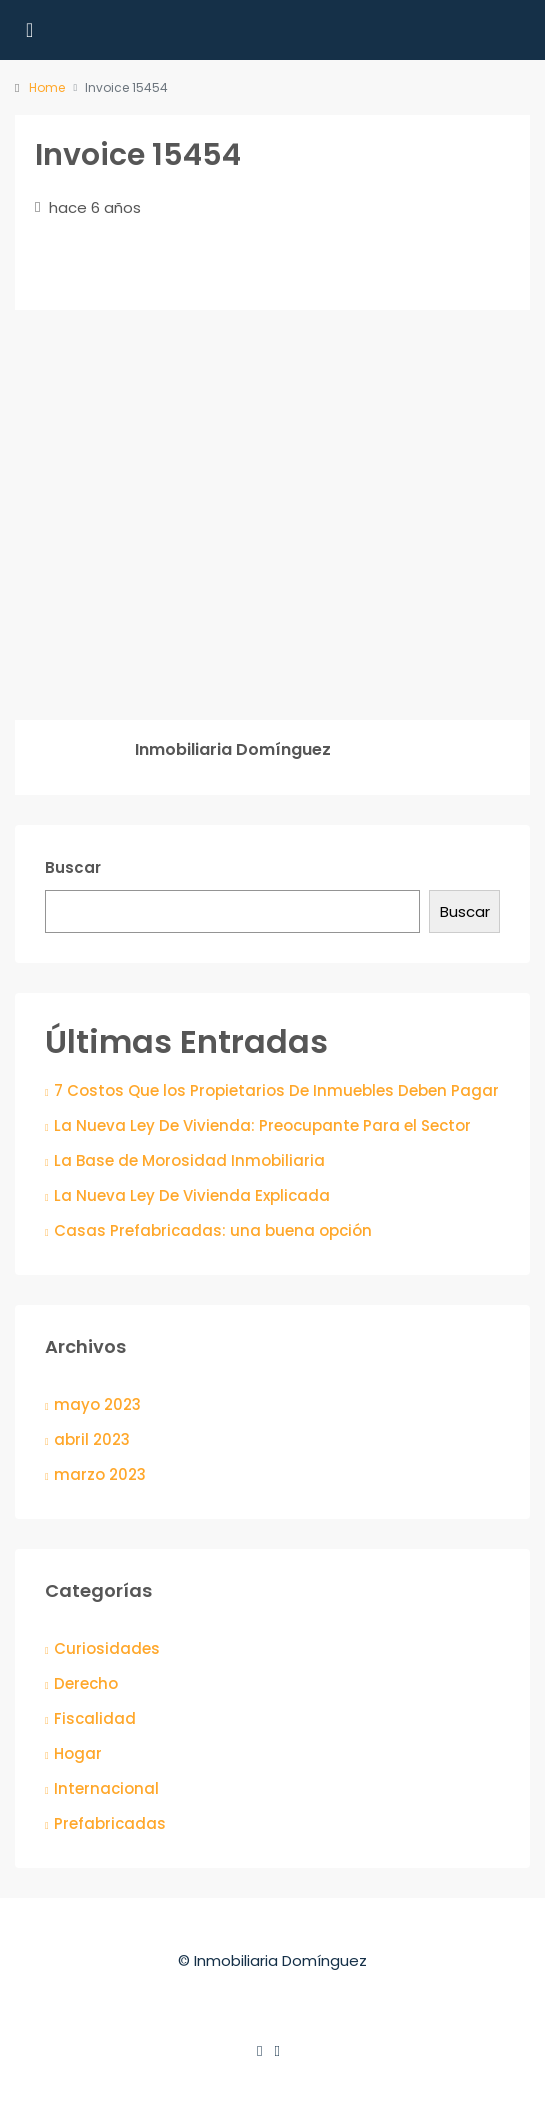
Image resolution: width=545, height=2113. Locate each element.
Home (47, 87)
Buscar (73, 867)
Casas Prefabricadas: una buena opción (213, 1230)
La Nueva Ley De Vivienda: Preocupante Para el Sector (262, 1125)
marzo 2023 (100, 1474)
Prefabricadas (110, 1823)
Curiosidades (107, 1648)
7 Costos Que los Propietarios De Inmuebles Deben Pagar (276, 1090)
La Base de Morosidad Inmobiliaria (189, 1160)
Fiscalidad (95, 1718)
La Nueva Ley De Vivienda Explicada (192, 1195)
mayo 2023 (97, 1404)
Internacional (106, 1788)
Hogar (78, 1753)
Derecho (86, 1683)
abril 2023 (92, 1439)
